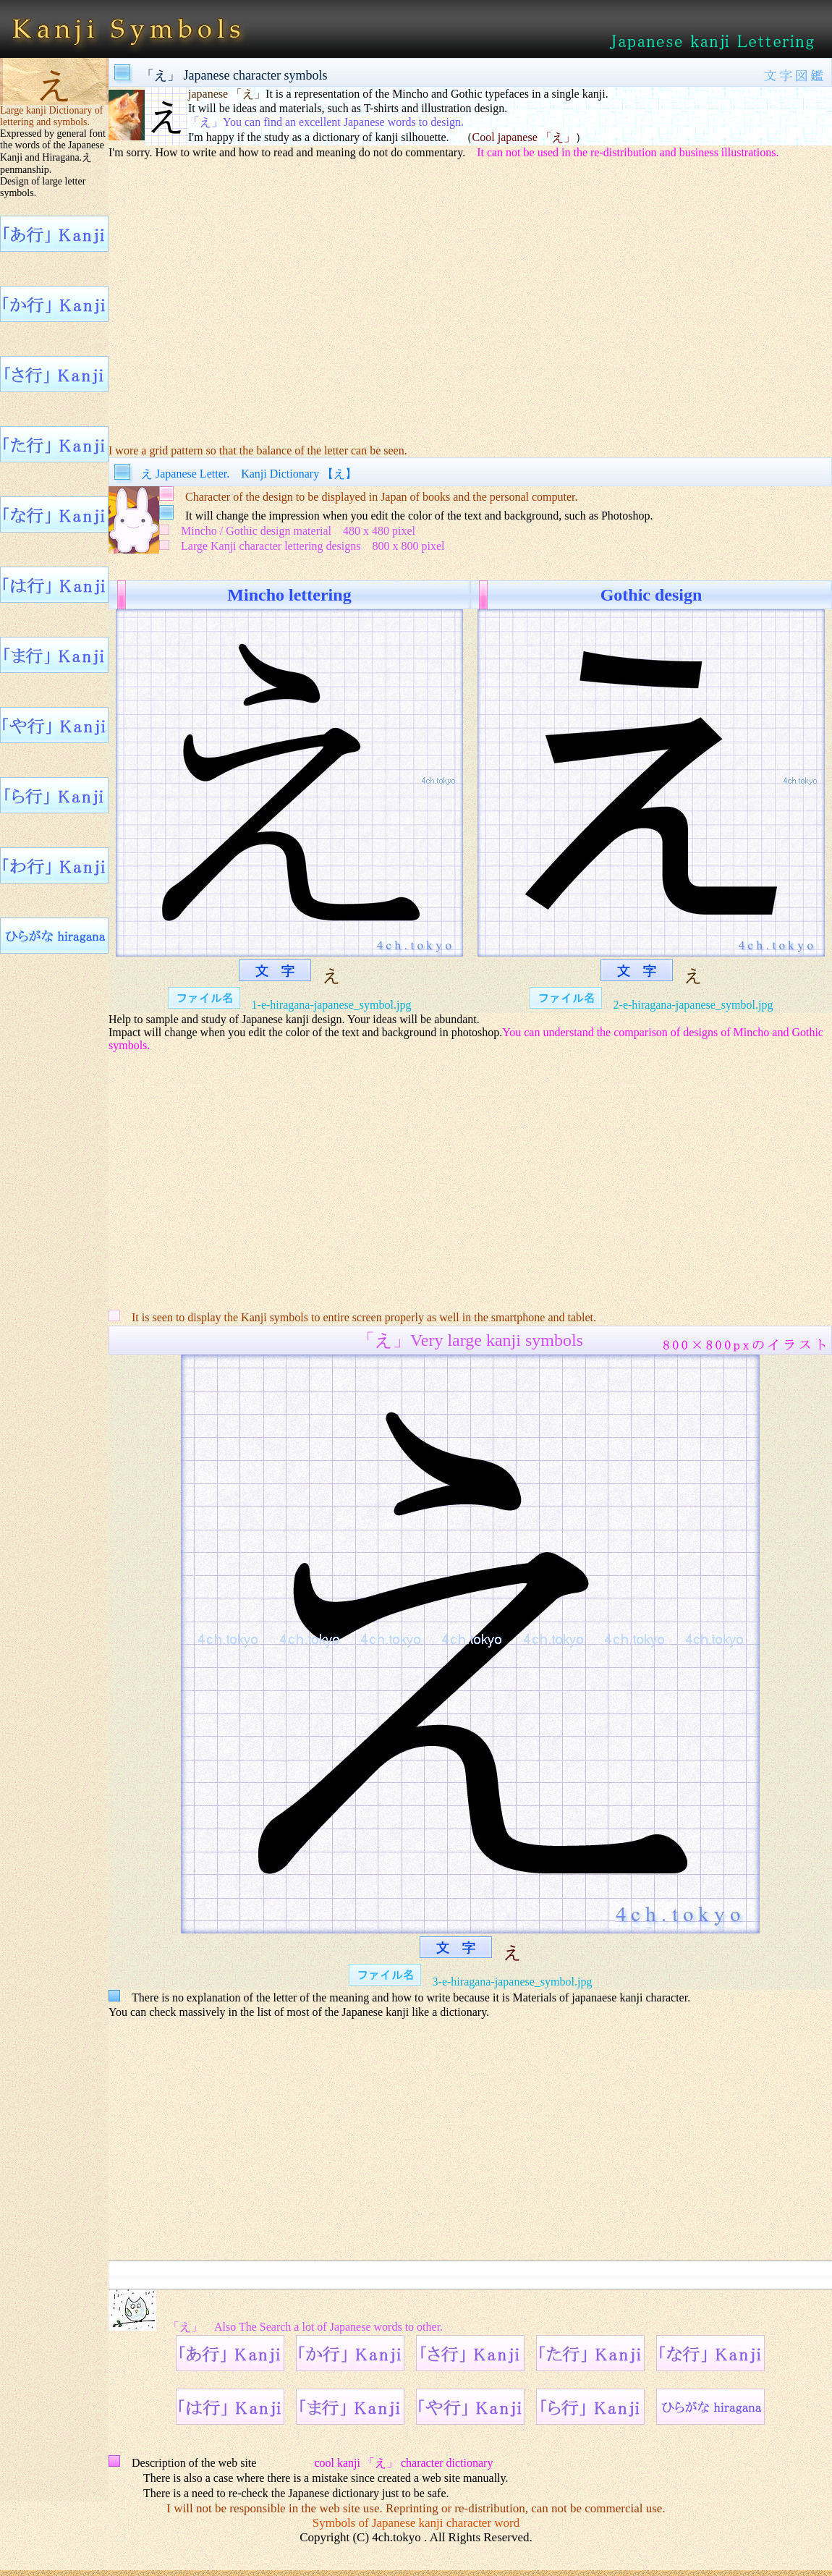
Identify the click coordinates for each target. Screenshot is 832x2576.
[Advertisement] (470, 301)
